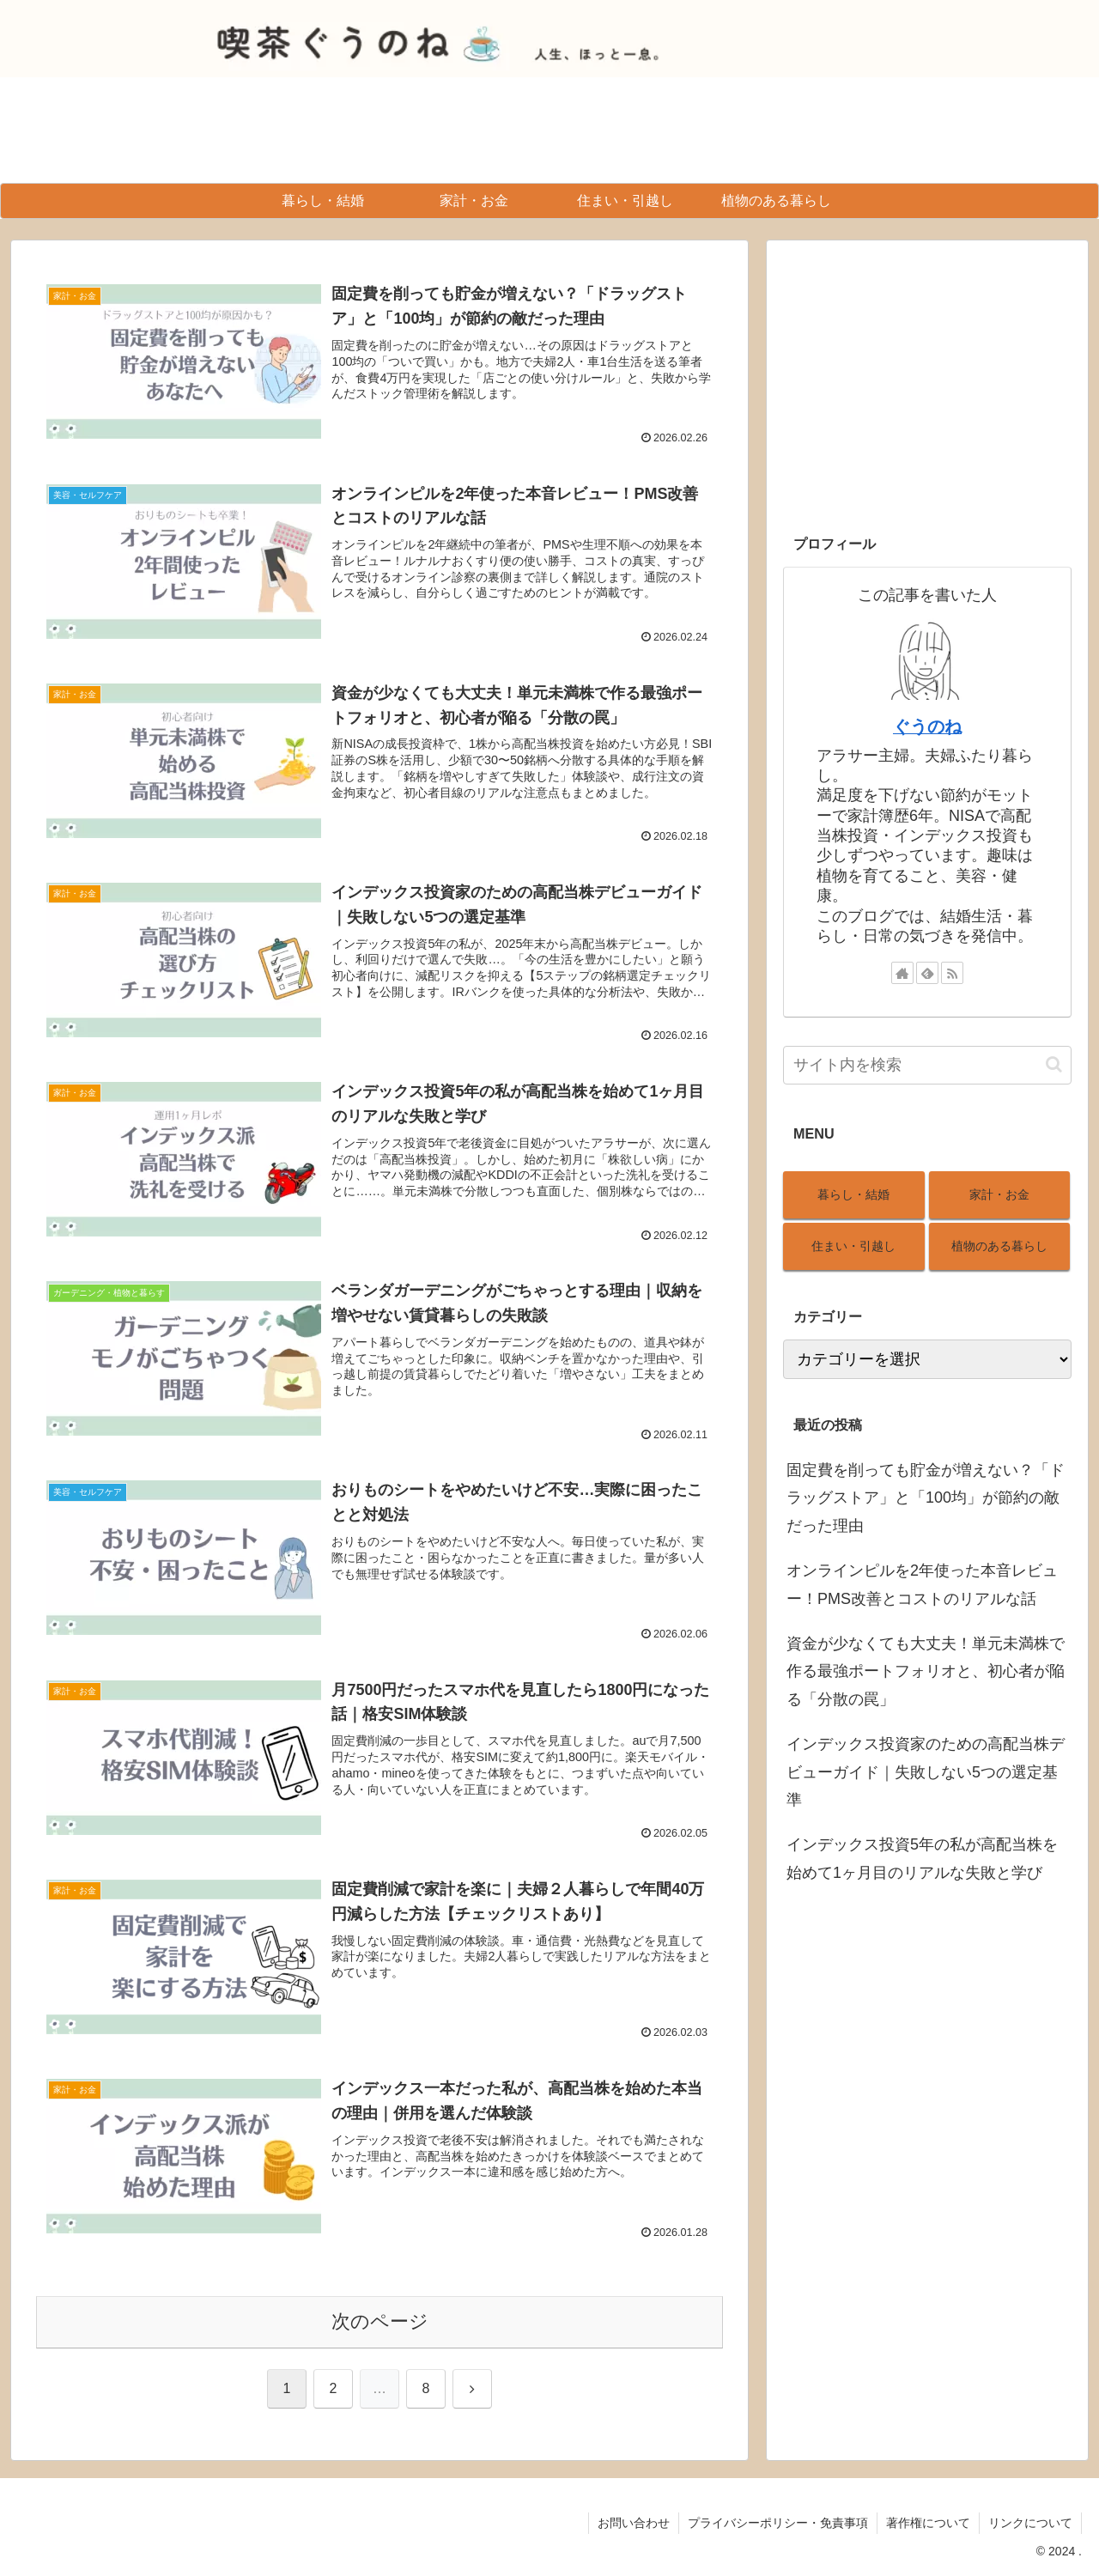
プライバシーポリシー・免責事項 (778, 2523)
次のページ (379, 2321)
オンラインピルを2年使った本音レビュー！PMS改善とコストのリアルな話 (922, 1584)
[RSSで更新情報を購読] (952, 973)
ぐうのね (927, 726)
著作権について (928, 2523)
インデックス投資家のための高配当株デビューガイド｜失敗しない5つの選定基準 (925, 1771)
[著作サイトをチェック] (902, 973)
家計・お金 (999, 1194)
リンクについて (1030, 2523)
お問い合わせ (634, 2523)
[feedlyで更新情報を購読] (927, 973)
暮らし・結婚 (853, 1194)
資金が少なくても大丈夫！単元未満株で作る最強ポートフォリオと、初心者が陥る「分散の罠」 (925, 1671)
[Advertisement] (927, 377)
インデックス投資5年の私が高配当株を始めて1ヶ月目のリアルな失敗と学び (922, 1858)
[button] (1054, 1064)
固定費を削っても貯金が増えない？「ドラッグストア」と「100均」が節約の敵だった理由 (925, 1497)
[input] (927, 1065)
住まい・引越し (853, 1246)
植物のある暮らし (999, 1246)
